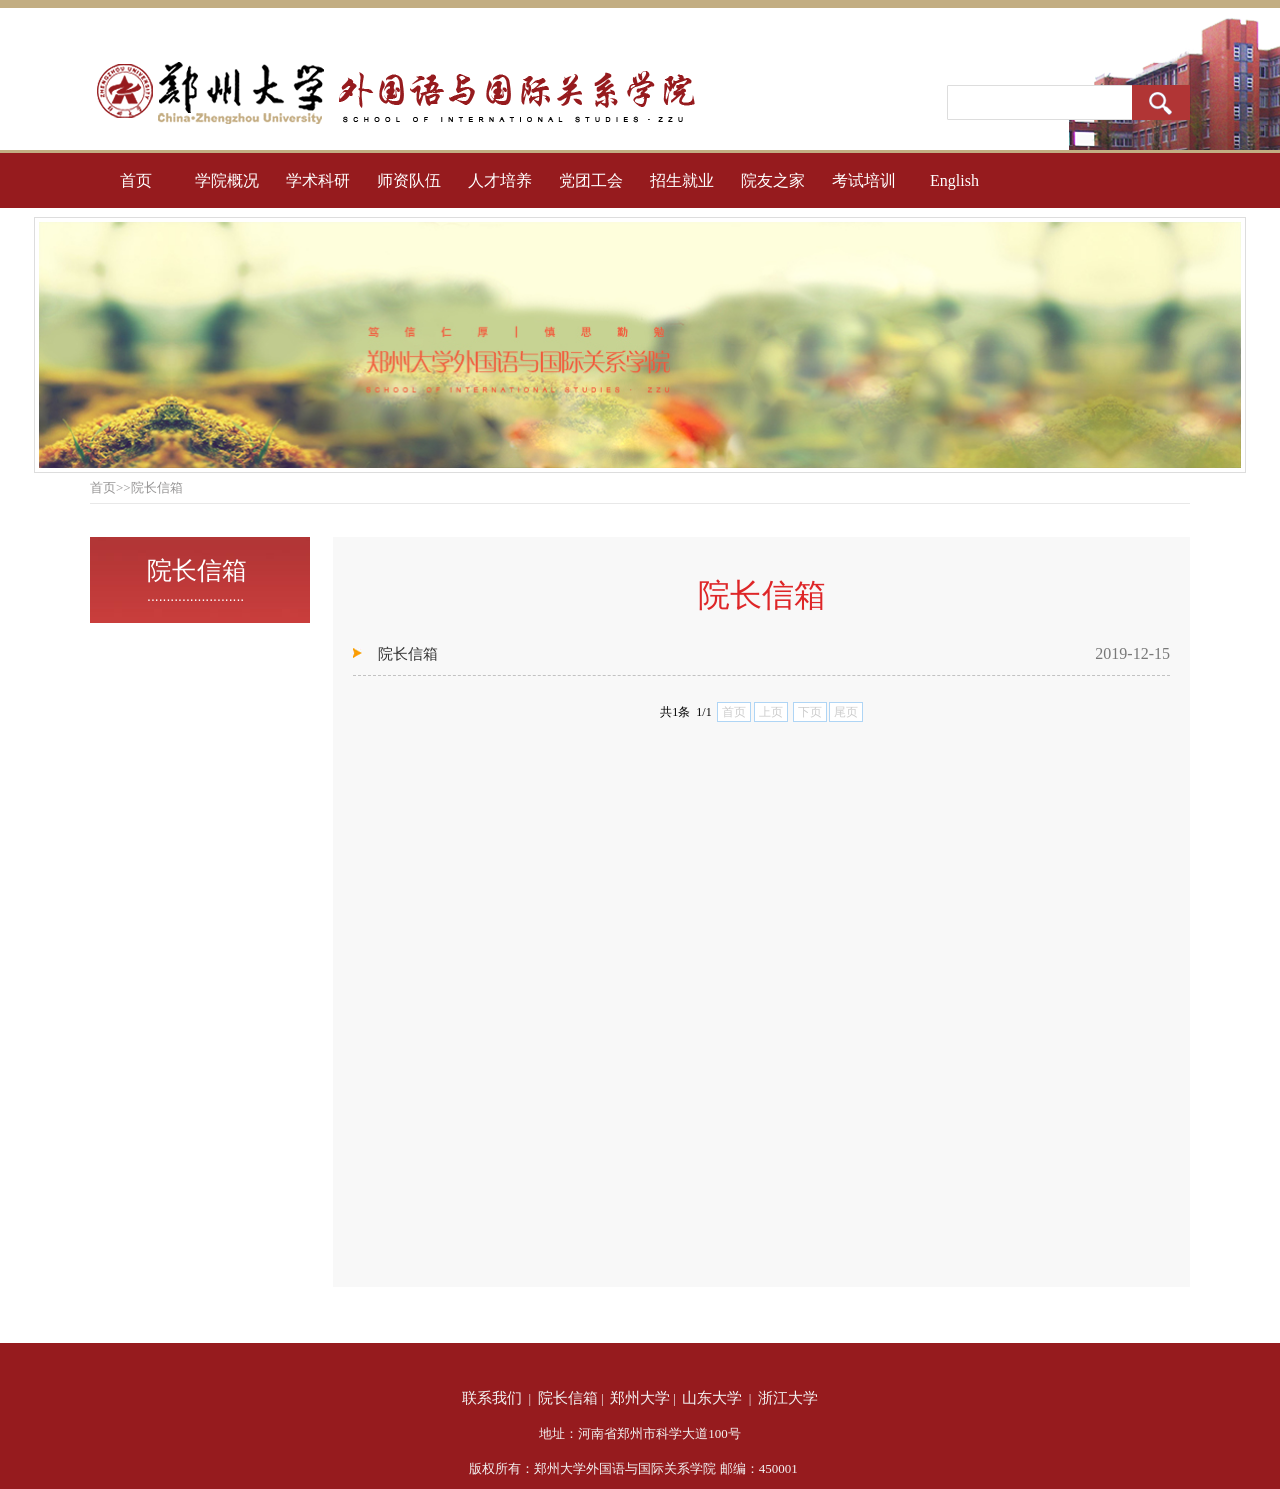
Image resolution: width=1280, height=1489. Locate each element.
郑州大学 (640, 1398)
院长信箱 (408, 654)
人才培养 (500, 180)
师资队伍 (409, 180)
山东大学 (712, 1398)
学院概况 (227, 180)
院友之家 (773, 180)
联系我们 (492, 1398)
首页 (136, 180)
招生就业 (682, 180)
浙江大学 (788, 1398)
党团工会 (591, 180)
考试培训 (864, 180)
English (954, 180)
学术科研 (318, 180)
